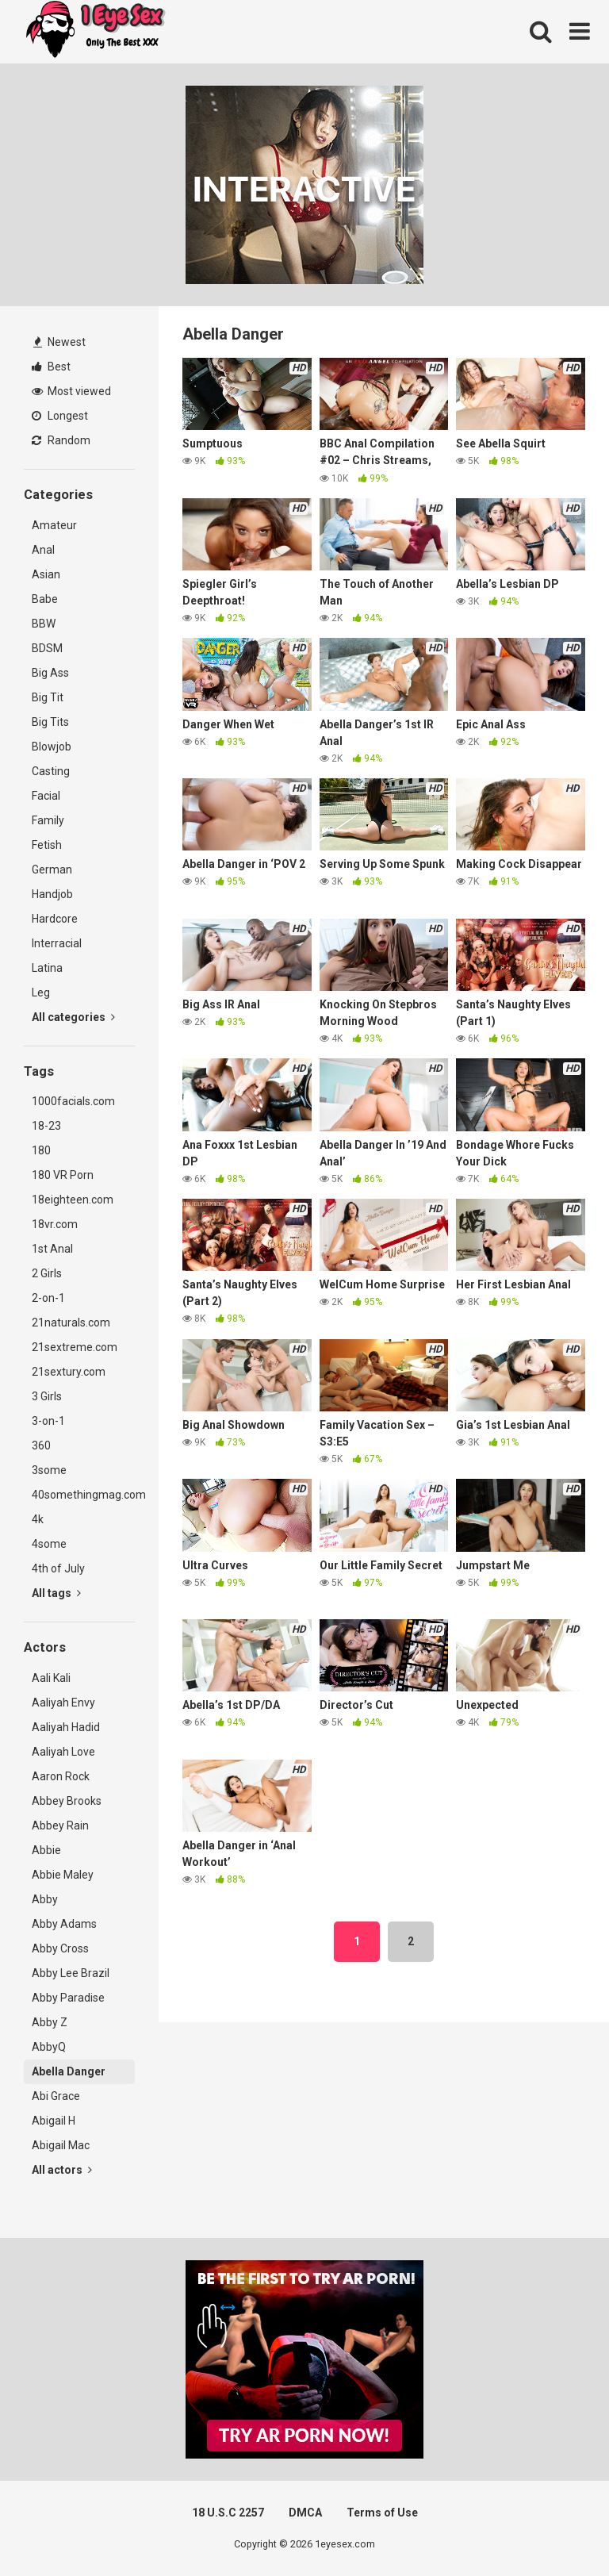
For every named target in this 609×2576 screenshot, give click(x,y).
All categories (73, 1017)
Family (48, 820)
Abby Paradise (68, 1997)
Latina (47, 968)
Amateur (54, 525)
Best (51, 366)
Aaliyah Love (63, 1751)
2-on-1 (48, 1298)
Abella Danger (68, 2071)
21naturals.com (71, 1322)
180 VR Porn (63, 1175)
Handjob (52, 894)
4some (49, 1544)
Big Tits (50, 722)
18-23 (46, 1125)
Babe (45, 599)
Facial (46, 795)
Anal (43, 549)
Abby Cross (60, 1948)
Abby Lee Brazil (70, 1973)
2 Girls (47, 1273)
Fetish (47, 845)
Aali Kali (51, 1678)
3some (49, 1470)
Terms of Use (382, 2512)
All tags (56, 1593)
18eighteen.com (72, 1199)
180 (41, 1150)
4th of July (58, 1568)
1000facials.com (73, 1101)
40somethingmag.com (83, 1494)
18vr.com (55, 1224)
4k (38, 1519)
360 (41, 1445)
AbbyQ (49, 2046)
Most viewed (71, 391)
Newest (59, 342)
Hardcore (55, 918)
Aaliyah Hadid (66, 1727)
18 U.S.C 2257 (228, 2512)
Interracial (57, 943)
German (52, 869)
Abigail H (53, 2120)
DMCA (305, 2512)
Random (61, 440)
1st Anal (52, 1248)
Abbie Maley (63, 1874)
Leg (41, 992)
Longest (60, 415)
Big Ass (50, 672)
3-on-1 (48, 1421)
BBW (44, 623)
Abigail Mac (61, 2145)
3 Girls (47, 1396)
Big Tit (47, 697)
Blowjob (51, 746)
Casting (51, 771)
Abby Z (49, 2022)
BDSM (47, 648)
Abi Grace (56, 2096)
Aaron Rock (61, 1776)
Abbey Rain (60, 1825)
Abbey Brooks (67, 1801)
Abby (45, 1899)
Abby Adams (64, 1924)
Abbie (46, 1850)
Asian (46, 574)
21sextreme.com (74, 1347)
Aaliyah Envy (63, 1702)
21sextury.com (68, 1371)
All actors (62, 2169)
